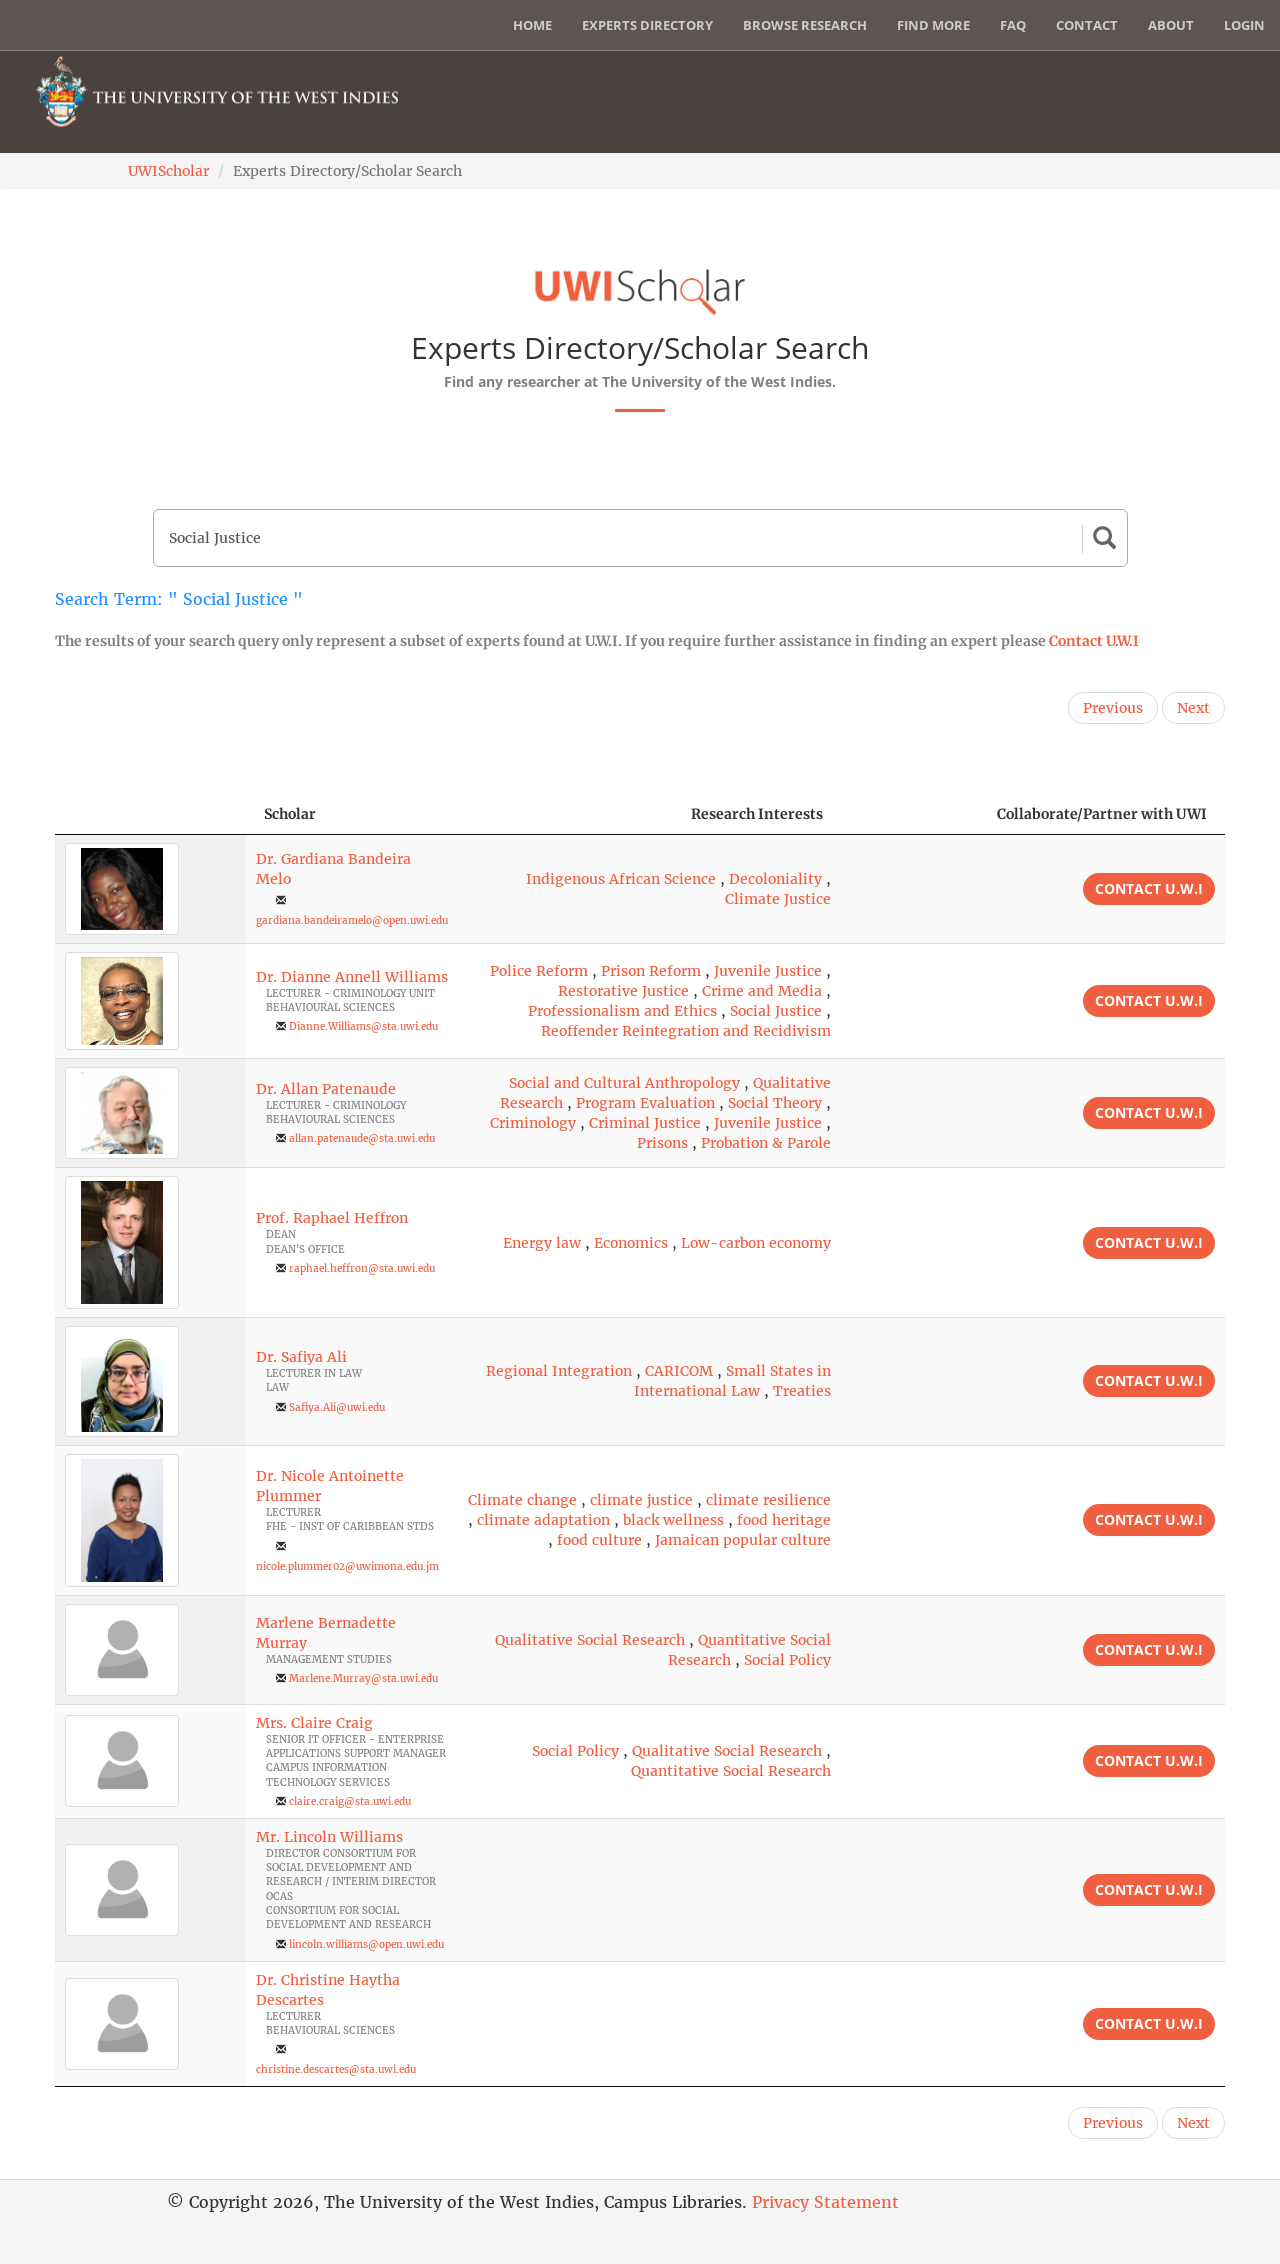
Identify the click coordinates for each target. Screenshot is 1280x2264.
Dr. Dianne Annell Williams (352, 977)
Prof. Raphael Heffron (332, 1218)
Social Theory (775, 1103)
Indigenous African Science (621, 879)
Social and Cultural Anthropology (624, 1083)
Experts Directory (647, 25)
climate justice (641, 1500)
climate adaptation (543, 1520)
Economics (631, 1243)
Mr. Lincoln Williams (329, 1837)
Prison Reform (651, 971)
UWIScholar (168, 171)
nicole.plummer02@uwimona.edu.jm (347, 1566)
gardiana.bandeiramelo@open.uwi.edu (352, 920)
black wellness (673, 1520)
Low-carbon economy (756, 1243)
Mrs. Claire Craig (314, 1723)
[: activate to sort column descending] (150, 814)
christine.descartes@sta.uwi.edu (336, 2069)
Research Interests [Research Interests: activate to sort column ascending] (757, 814)
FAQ (1013, 25)
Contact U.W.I (1094, 641)
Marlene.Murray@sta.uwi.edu (363, 1678)
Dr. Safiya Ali (301, 1357)
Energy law (542, 1243)
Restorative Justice (623, 991)
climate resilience (768, 1500)
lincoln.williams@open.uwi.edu (366, 1944)
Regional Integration (559, 1371)
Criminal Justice (645, 1123)
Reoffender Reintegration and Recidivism (686, 1031)
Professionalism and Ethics (622, 1011)
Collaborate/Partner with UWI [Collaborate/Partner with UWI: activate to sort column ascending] (1102, 814)
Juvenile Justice (768, 971)
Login (1244, 25)
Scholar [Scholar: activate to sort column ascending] (290, 814)
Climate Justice (778, 899)
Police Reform (539, 971)
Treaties (802, 1391)
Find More (933, 25)
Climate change (522, 1500)
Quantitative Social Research (731, 1771)
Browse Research (805, 25)
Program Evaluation (645, 1103)
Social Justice (776, 1011)
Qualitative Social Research (590, 1640)
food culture (599, 1540)
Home (532, 25)
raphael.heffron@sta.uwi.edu (362, 1268)
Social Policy (787, 1660)
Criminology (533, 1123)
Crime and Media (762, 991)
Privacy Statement (825, 2202)
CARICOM (679, 1371)
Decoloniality (775, 879)
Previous (1113, 708)
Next (1193, 708)
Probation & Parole (766, 1143)
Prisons (662, 1143)
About (1171, 25)
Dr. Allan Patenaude (326, 1089)
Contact (1087, 25)
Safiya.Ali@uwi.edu (337, 1407)
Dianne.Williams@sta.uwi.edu (363, 1026)
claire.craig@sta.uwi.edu (350, 1801)
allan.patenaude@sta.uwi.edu (362, 1138)
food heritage (784, 1520)
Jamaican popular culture (743, 1540)
